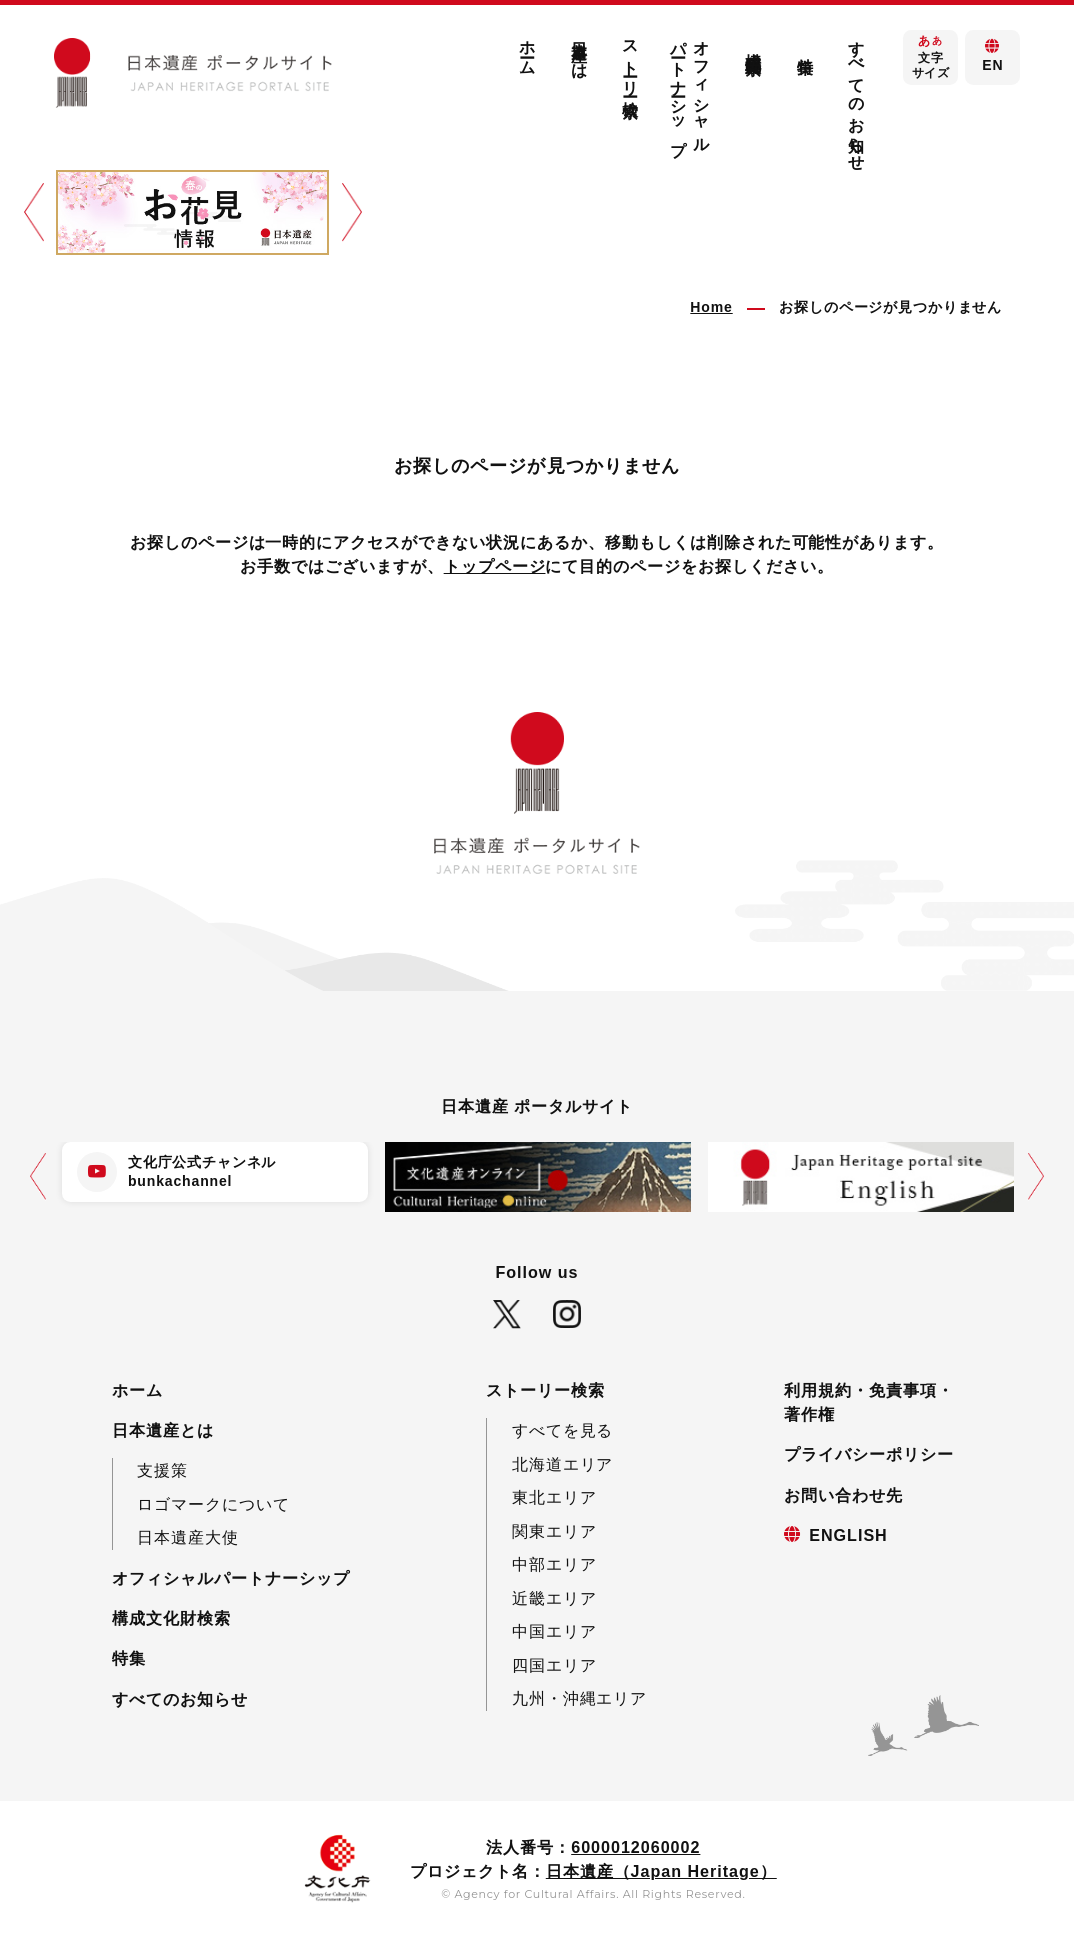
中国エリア (554, 1631)
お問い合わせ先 (843, 1495)
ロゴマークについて (213, 1504)
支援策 (162, 1470)
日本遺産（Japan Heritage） (661, 1871)
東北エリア (554, 1497)
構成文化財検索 (754, 44)
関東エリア (554, 1531)
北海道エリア (563, 1464)
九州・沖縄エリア (580, 1698)
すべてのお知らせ (857, 97)
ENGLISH (848, 1535)
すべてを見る (563, 1430)
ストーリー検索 (631, 60)
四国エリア (554, 1665)
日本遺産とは (579, 51)
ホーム (528, 49)
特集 (805, 47)
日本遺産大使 (188, 1537)
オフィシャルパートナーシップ (690, 88)
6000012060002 (635, 1847)
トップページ (495, 566)
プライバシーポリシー (869, 1454)
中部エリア (554, 1564)
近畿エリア (554, 1598)
